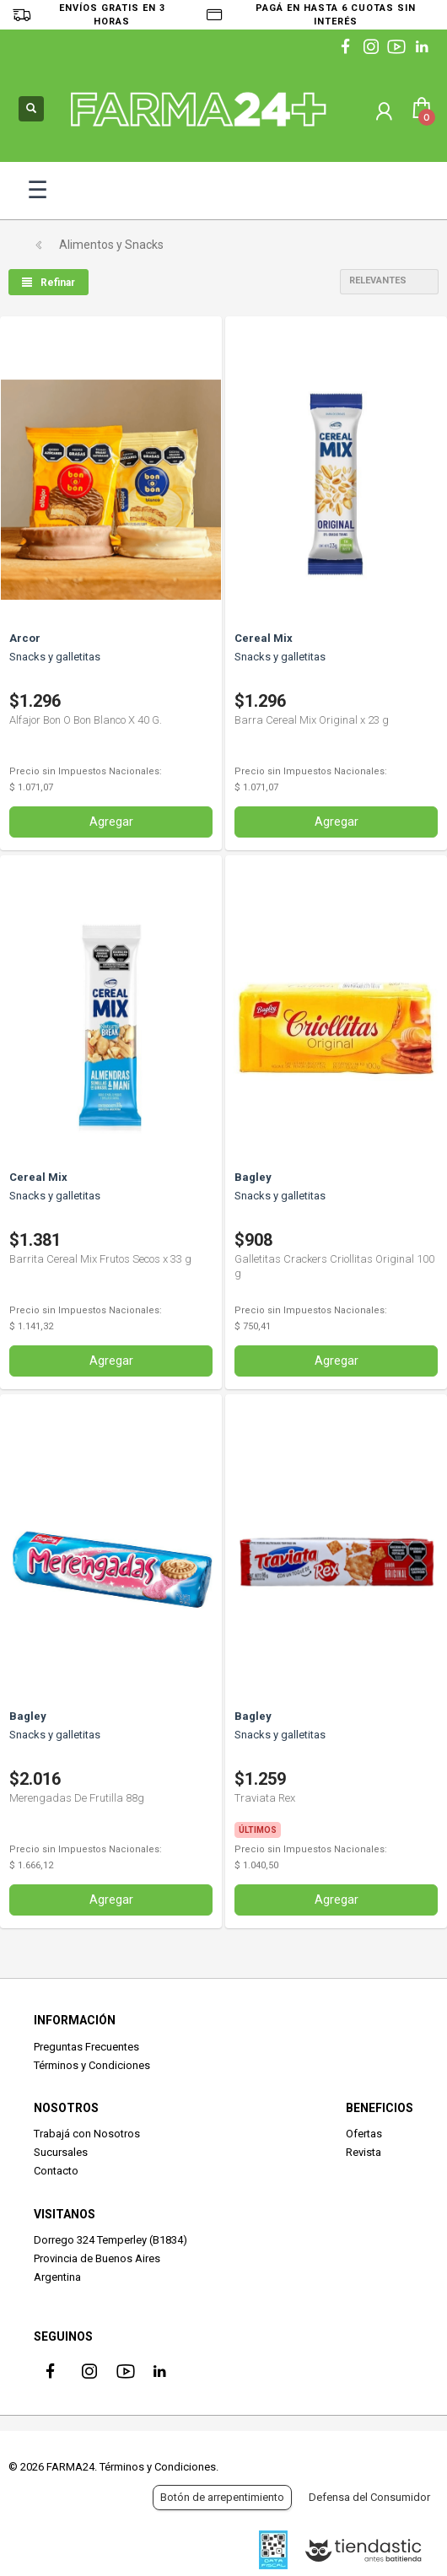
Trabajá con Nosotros (87, 2133)
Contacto (56, 2170)
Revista (363, 2152)
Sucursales (61, 2152)
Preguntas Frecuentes (86, 2046)
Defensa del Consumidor (369, 2497)
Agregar (111, 821)
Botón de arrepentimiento (222, 2497)
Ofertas (364, 2133)
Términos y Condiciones (92, 2065)
